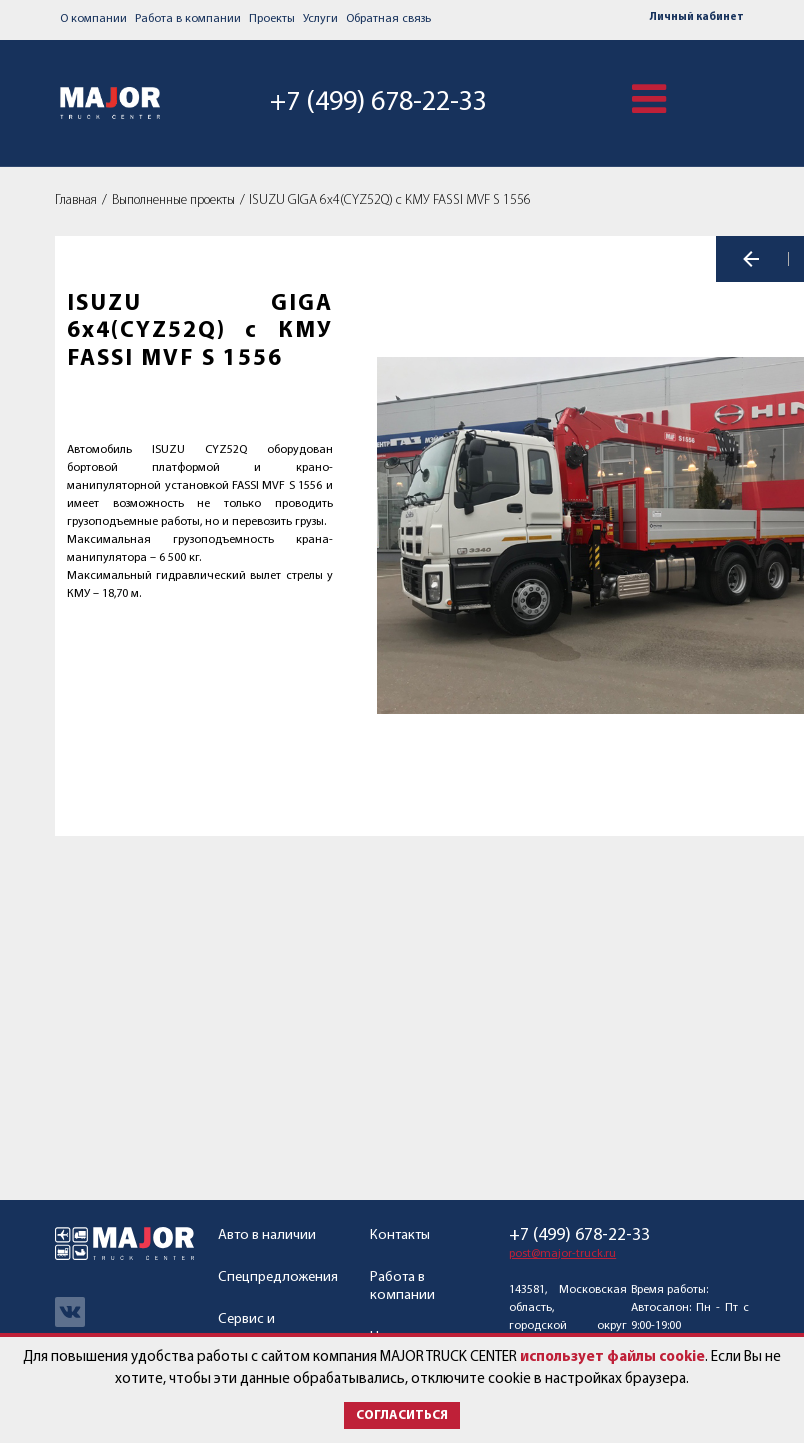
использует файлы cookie (612, 1357)
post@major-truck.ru (562, 1254)
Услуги (320, 19)
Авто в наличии (267, 1235)
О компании (93, 19)
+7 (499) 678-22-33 (374, 102)
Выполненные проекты (173, 200)
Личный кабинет (697, 17)
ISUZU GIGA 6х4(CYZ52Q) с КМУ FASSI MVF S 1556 (390, 200)
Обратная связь (388, 19)
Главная (76, 200)
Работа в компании (188, 19)
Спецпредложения (278, 1277)
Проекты (272, 19)
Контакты (400, 1235)
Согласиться (402, 1415)
